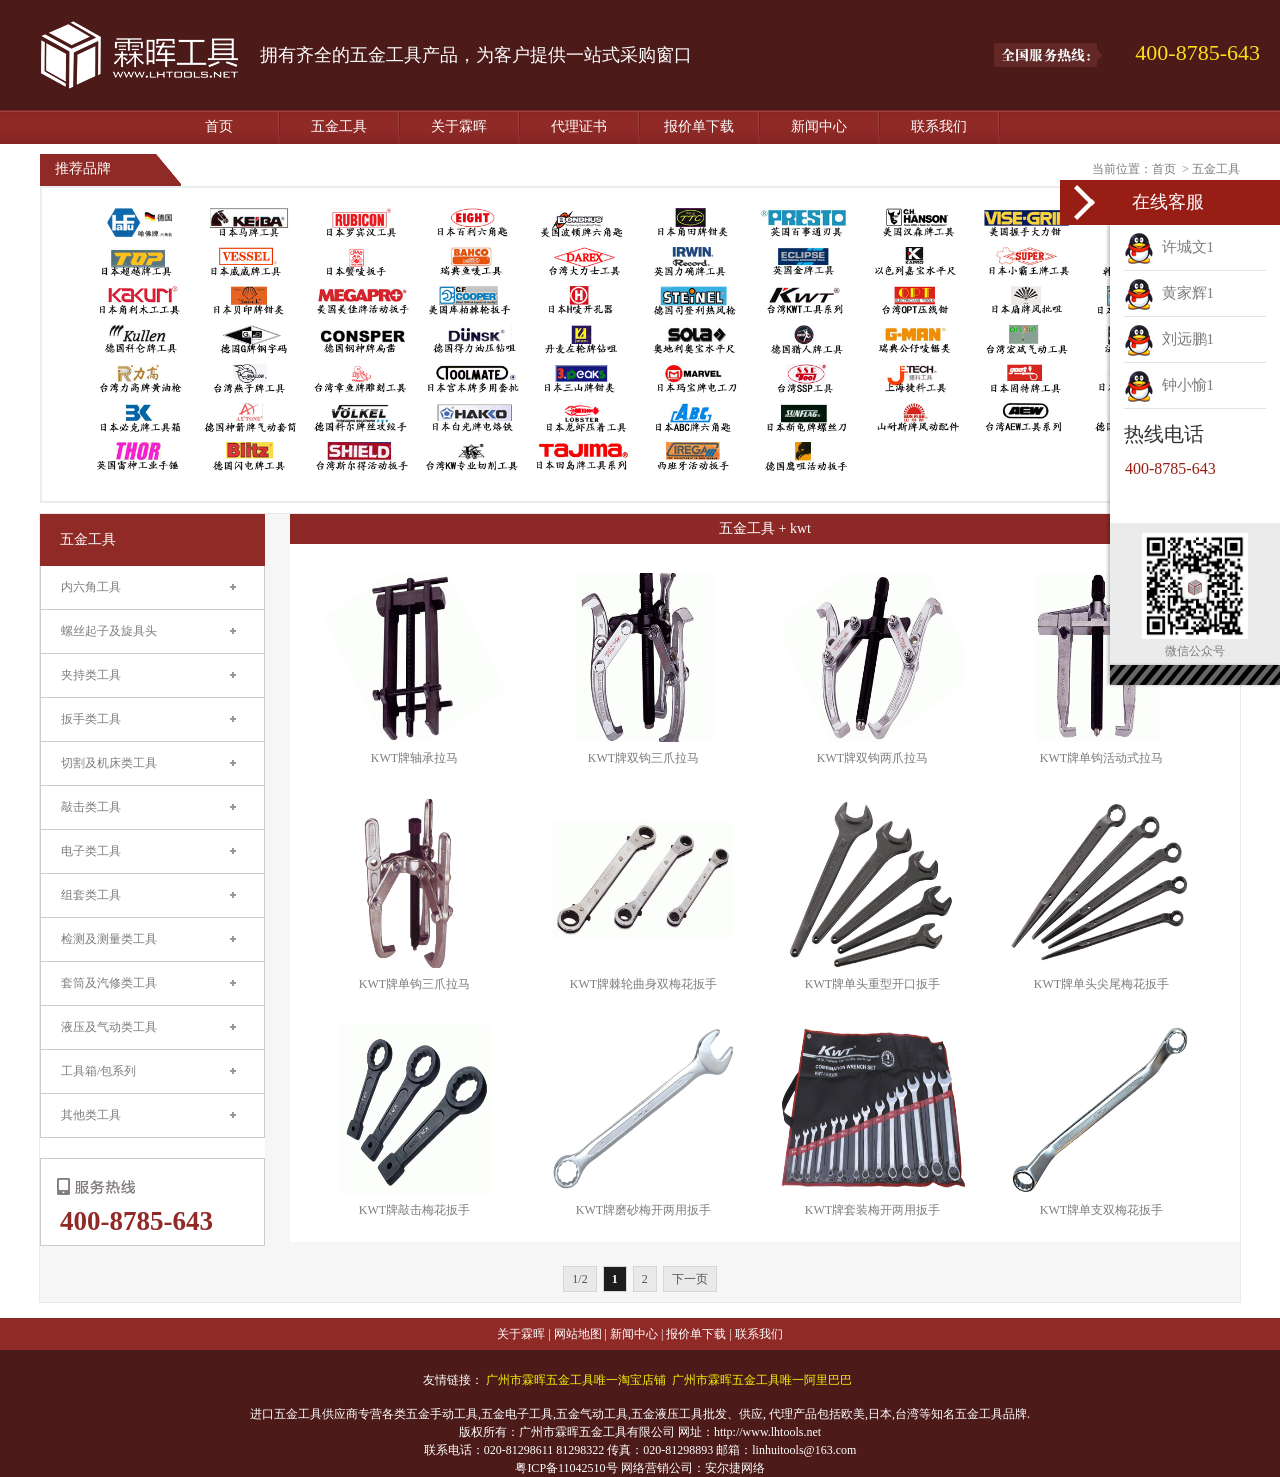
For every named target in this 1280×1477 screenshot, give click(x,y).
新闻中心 (819, 126)
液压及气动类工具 (109, 1027)
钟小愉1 (1169, 385)
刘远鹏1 (1169, 339)
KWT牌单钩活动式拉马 (1101, 758)
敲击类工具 (91, 807)
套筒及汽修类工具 (109, 983)
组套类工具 (91, 895)
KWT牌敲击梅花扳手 (414, 1210)
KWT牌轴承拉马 (414, 758)
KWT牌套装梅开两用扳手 (872, 1210)
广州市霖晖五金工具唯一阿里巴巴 (762, 1380)
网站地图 (578, 1334)
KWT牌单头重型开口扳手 (872, 984)
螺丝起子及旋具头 (109, 631)
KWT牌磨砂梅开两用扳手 (643, 1210)
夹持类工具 (91, 675)
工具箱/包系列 (98, 1071)
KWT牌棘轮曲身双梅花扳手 (643, 984)
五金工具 (339, 126)
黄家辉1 (1169, 293)
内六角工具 (91, 587)
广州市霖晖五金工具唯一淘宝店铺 (576, 1380)
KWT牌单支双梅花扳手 (1101, 1210)
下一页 (690, 1279)
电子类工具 (91, 851)
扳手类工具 (91, 719)
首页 (219, 126)
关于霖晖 (459, 126)
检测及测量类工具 (109, 939)
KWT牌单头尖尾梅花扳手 (1101, 984)
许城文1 (1169, 247)
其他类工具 (91, 1115)
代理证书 (579, 126)
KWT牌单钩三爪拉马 (414, 984)
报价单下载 (699, 126)
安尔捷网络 (735, 1468)
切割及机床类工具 (109, 763)
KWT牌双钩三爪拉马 (643, 758)
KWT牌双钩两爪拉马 (872, 758)
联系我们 (939, 126)
